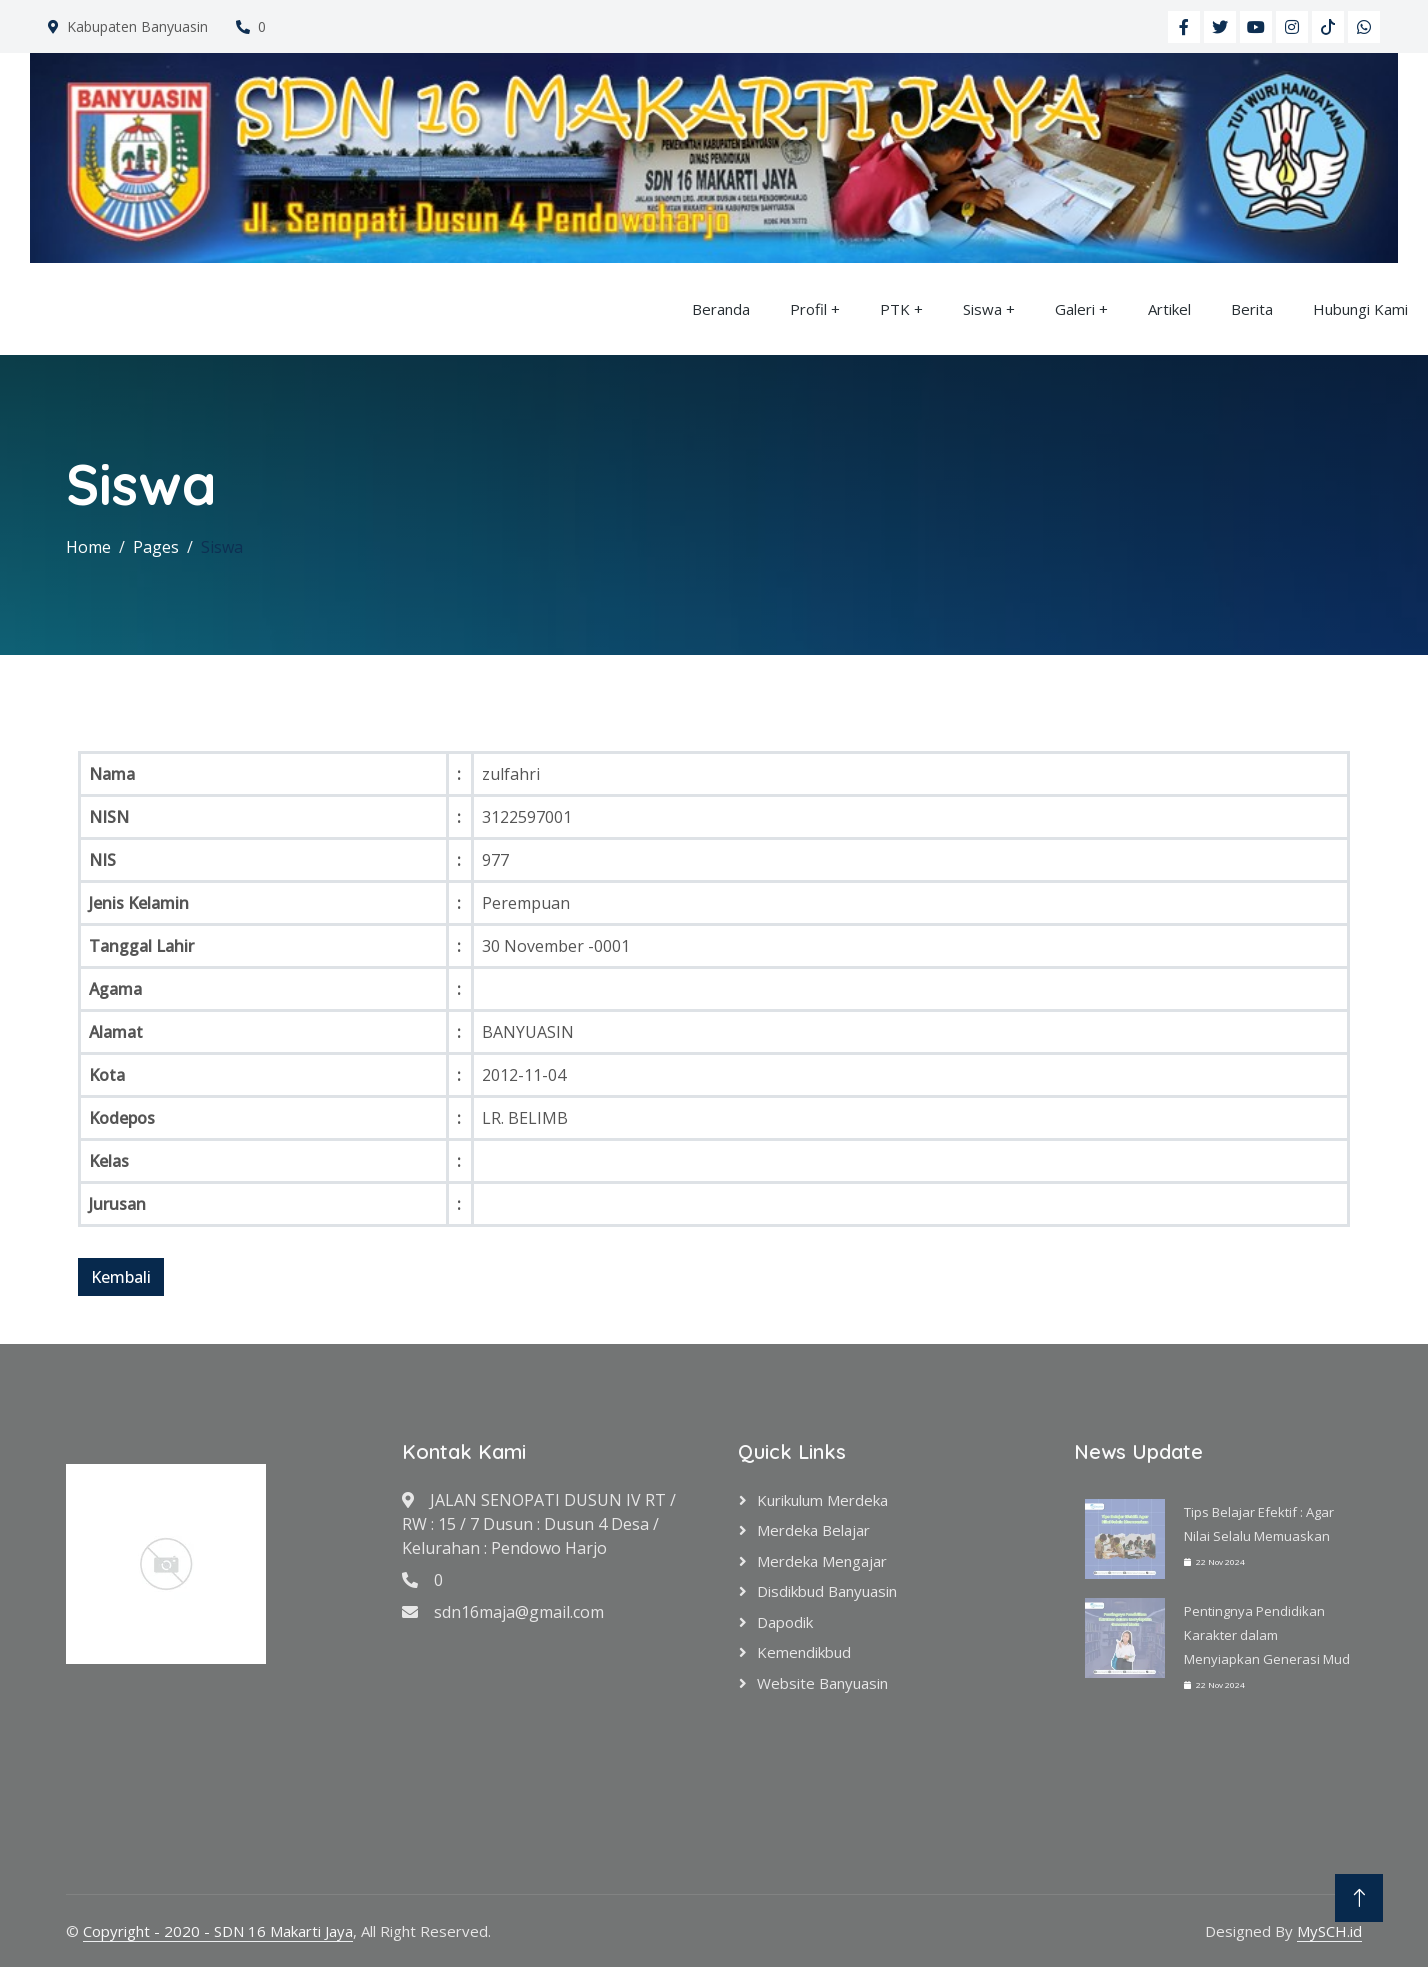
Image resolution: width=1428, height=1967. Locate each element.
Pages (156, 547)
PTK (895, 309)
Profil (808, 309)
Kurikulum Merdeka (822, 1500)
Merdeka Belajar (813, 1530)
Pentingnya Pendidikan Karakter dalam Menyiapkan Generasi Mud (1267, 1635)
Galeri (1075, 309)
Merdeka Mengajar (822, 1561)
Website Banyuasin (822, 1683)
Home (88, 547)
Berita (1252, 309)
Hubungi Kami (1360, 309)
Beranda (721, 309)
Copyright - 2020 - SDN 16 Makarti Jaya (218, 1931)
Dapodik (785, 1622)
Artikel (1169, 309)
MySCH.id (1329, 1931)
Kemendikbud (804, 1652)
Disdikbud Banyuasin (827, 1591)
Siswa (982, 309)
